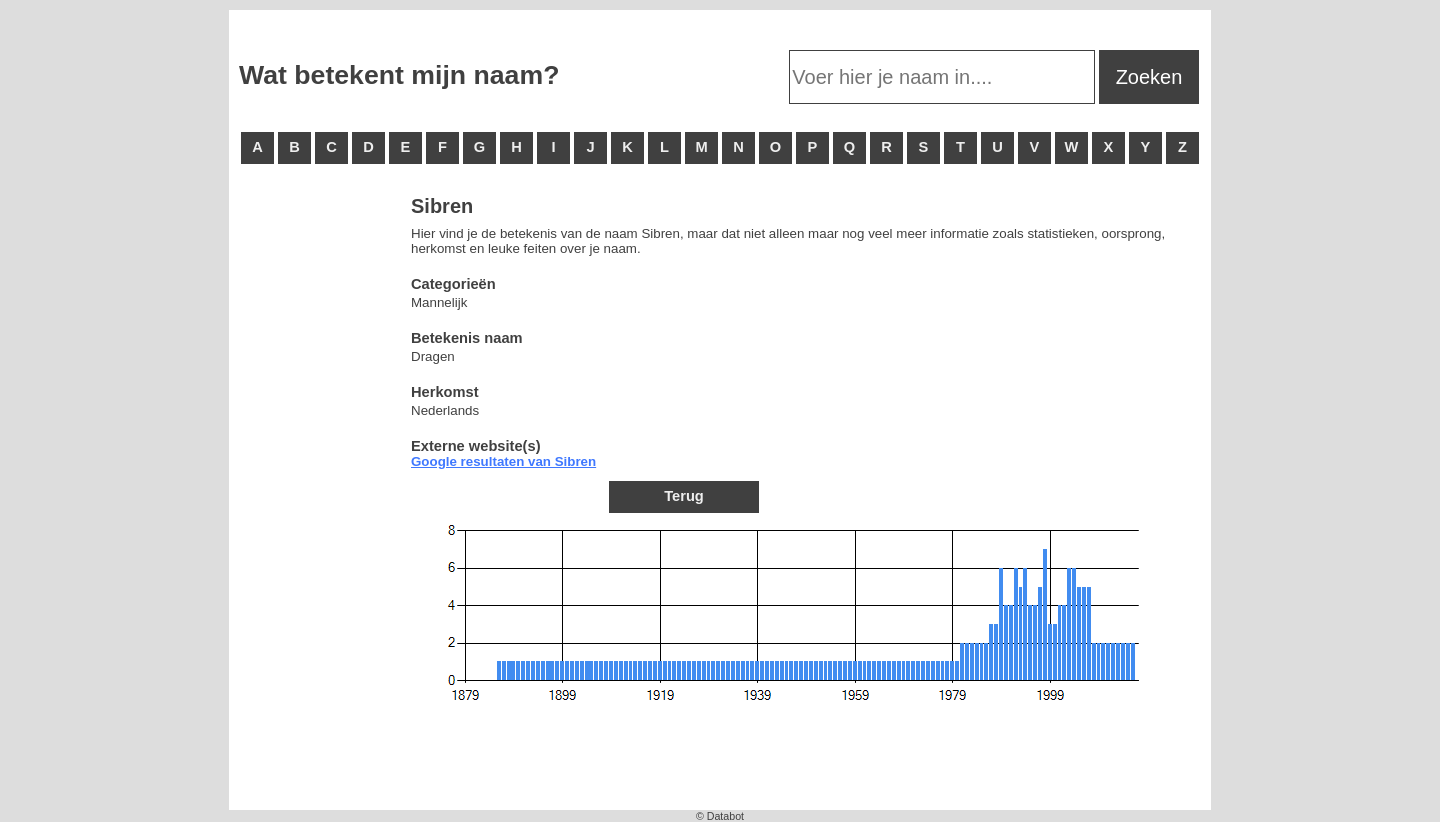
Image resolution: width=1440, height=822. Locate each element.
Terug (684, 496)
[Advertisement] (319, 500)
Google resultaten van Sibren (503, 461)
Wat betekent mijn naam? (399, 75)
